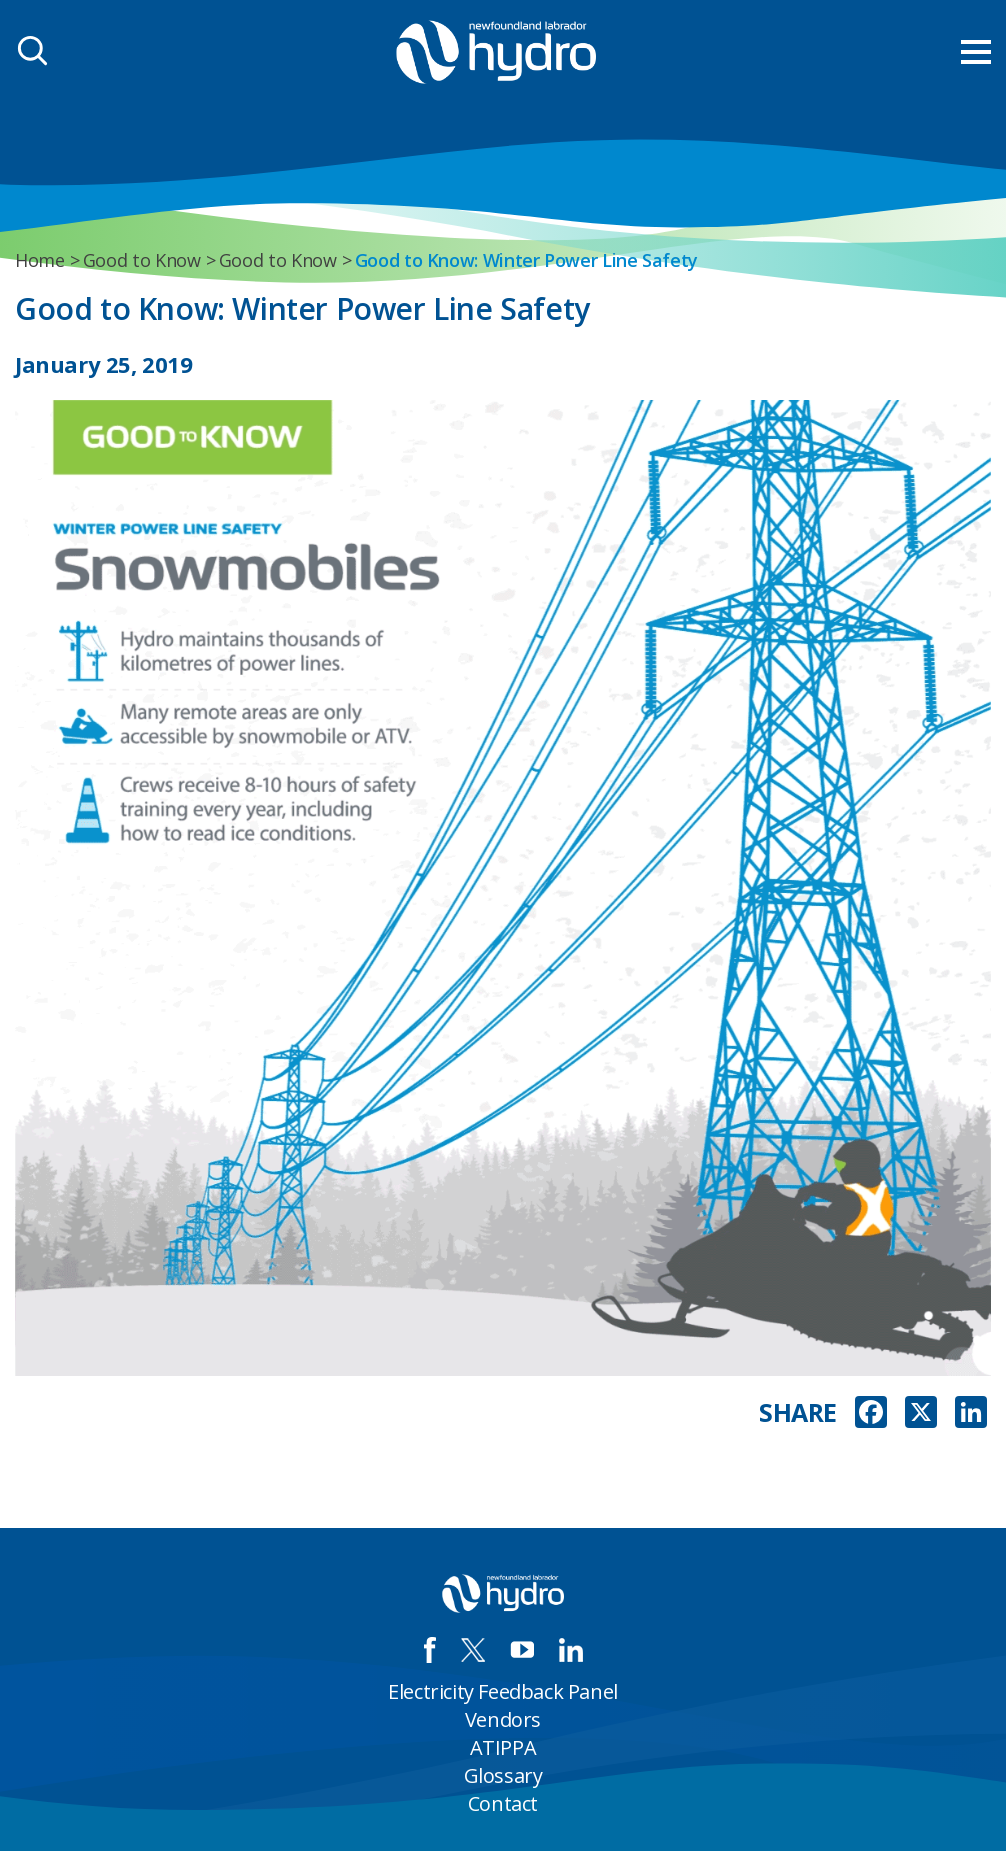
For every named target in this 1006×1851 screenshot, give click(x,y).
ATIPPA (503, 1747)
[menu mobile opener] (976, 52)
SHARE (798, 1412)
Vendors (503, 1719)
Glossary (503, 1775)
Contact (503, 1803)
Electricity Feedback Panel (503, 1691)
